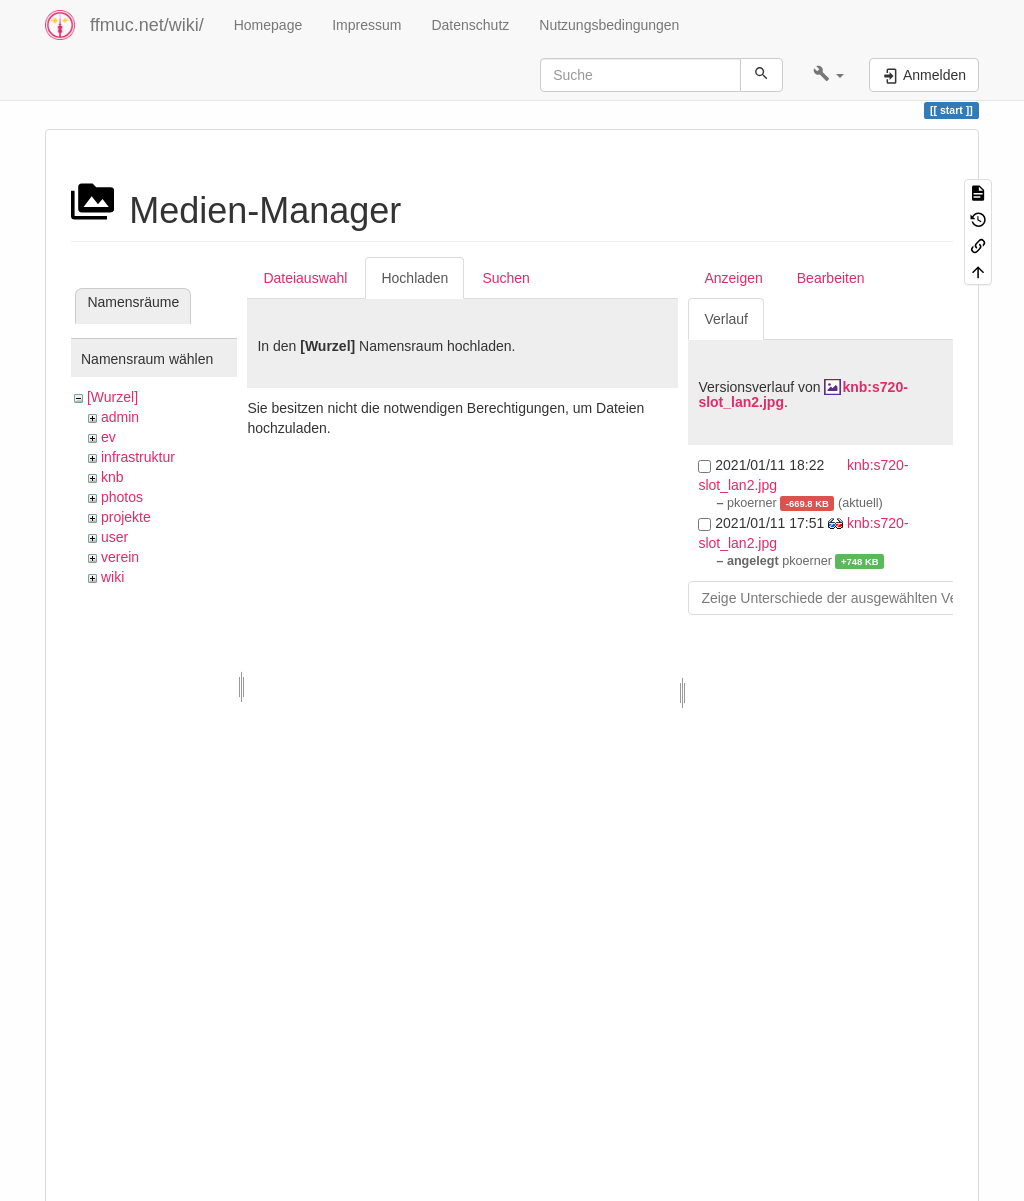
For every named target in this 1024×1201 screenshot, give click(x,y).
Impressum (366, 25)
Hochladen (414, 278)
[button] (828, 75)
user (114, 537)
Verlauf (726, 319)
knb (112, 477)
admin (120, 417)
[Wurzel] (112, 397)
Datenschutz (470, 25)
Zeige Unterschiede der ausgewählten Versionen (852, 598)
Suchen (505, 278)
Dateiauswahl (305, 278)
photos (122, 497)
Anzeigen (733, 278)
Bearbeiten (831, 278)
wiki (112, 577)
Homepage (268, 25)
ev (108, 437)
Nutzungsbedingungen (609, 25)
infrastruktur (138, 457)
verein (120, 557)
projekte (126, 517)
